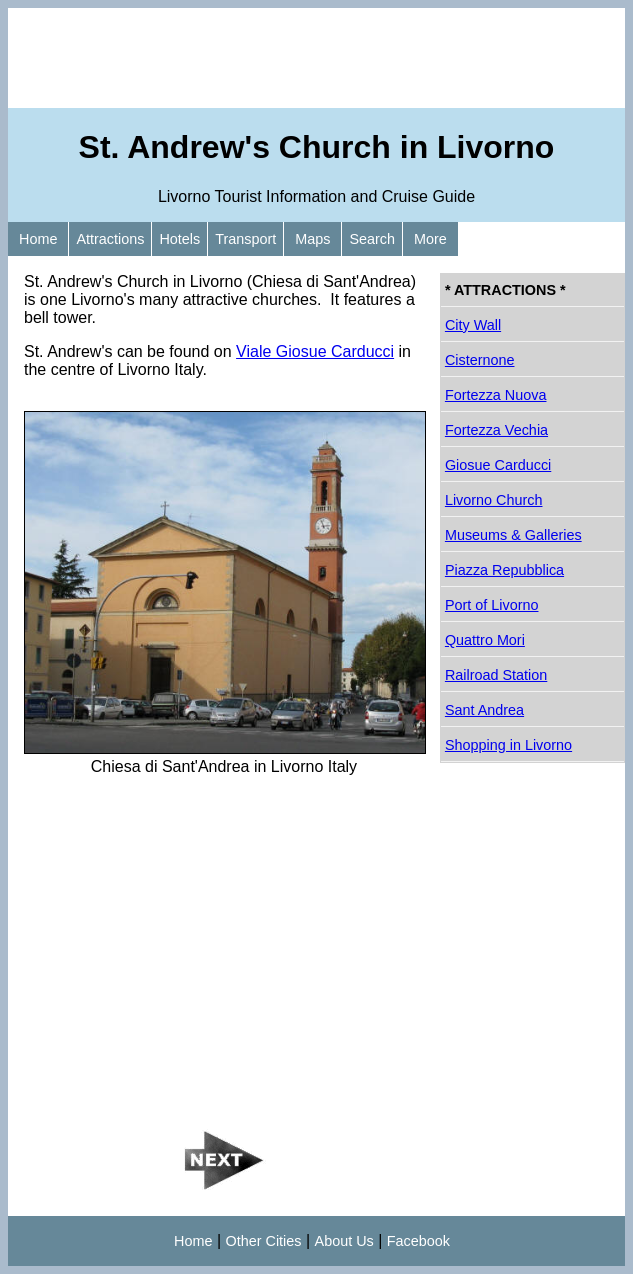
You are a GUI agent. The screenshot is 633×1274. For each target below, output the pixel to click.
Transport (245, 239)
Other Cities (264, 1241)
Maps (312, 239)
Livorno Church (494, 500)
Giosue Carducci (498, 465)
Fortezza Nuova (496, 395)
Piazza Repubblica (504, 570)
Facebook (418, 1241)
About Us (344, 1241)
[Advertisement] (316, 58)
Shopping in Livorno (508, 745)
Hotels (179, 239)
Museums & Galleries (513, 535)
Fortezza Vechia (496, 430)
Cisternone (480, 360)
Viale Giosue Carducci (315, 351)
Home (38, 239)
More (430, 239)
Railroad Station (496, 675)
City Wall (473, 325)
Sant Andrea (484, 710)
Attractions (110, 239)
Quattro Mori (485, 640)
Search (372, 239)
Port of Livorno (492, 605)
